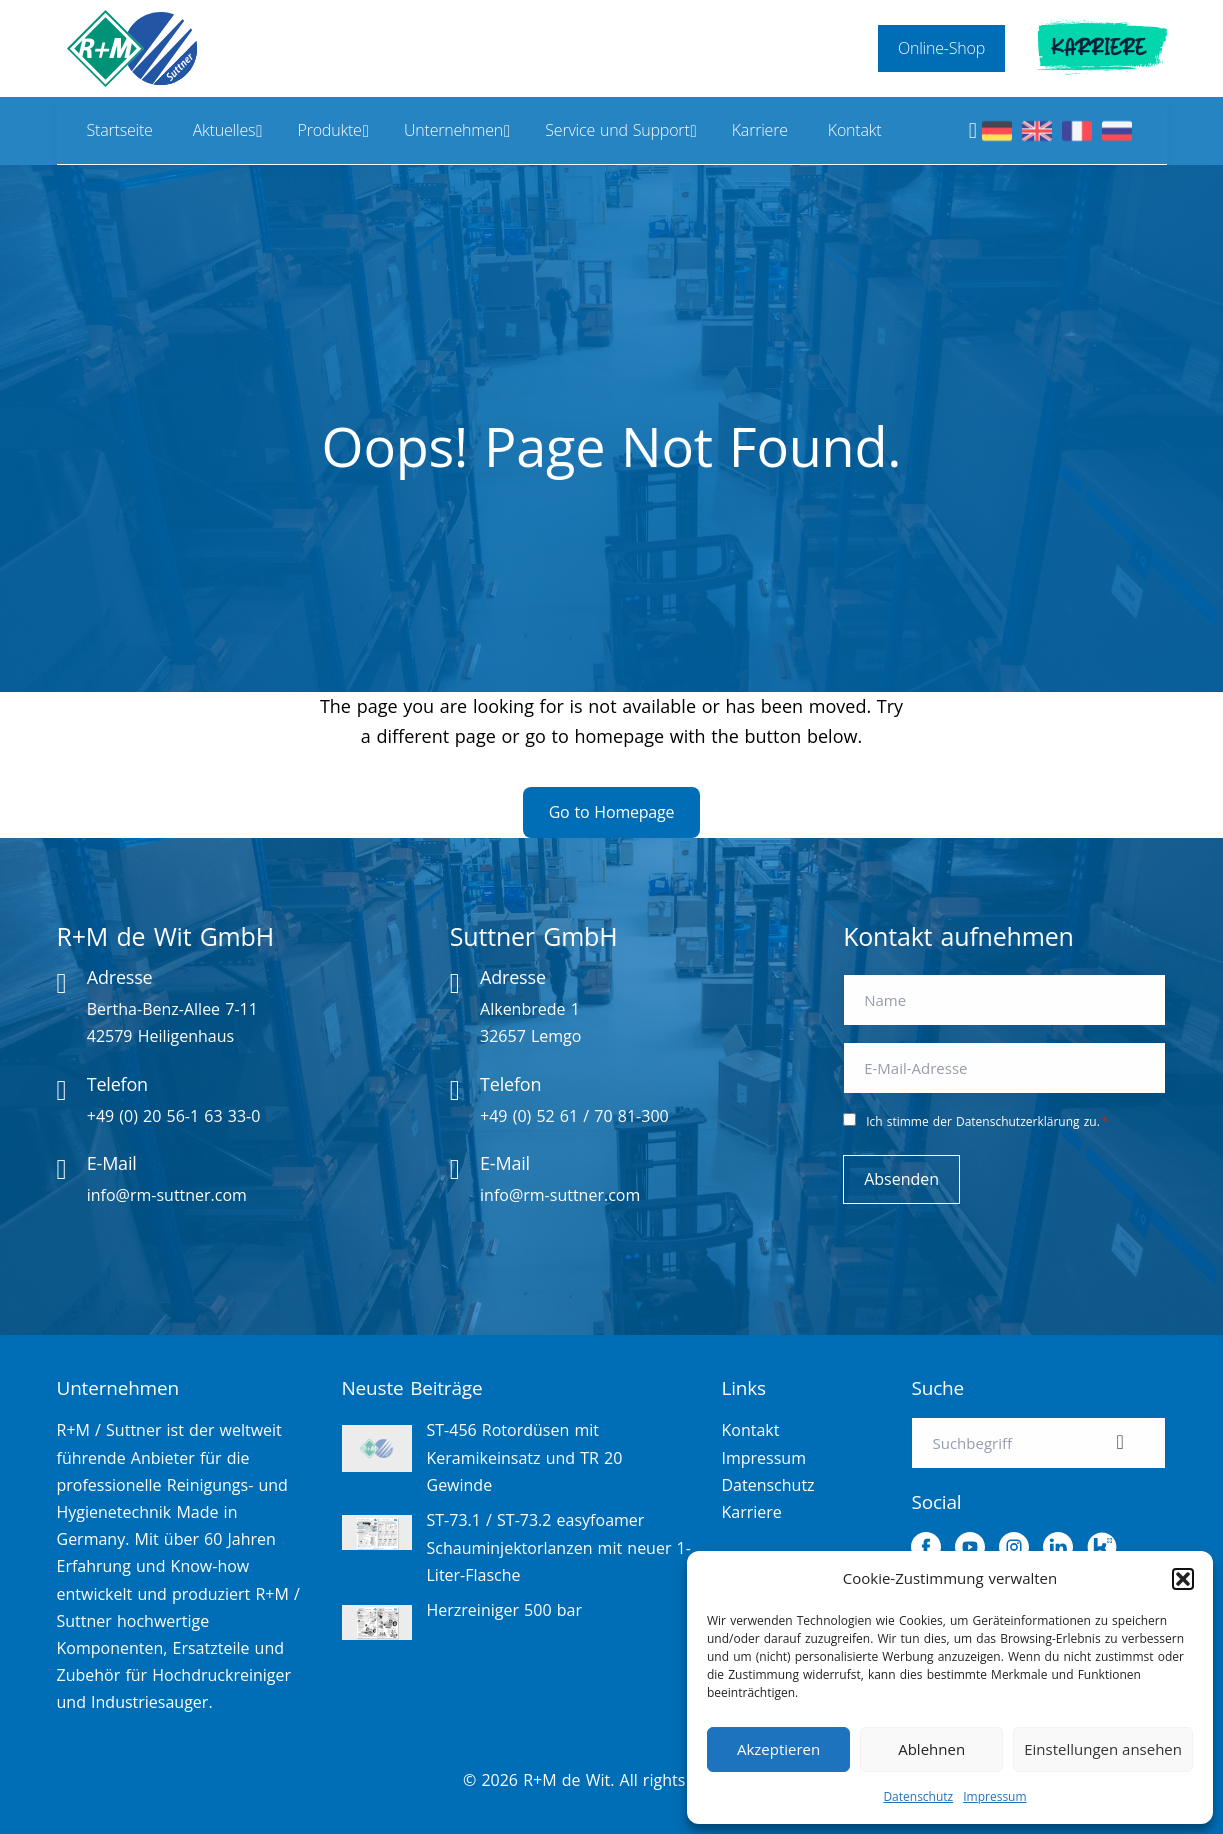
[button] (1183, 1579)
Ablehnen (931, 1749)
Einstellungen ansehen (1103, 1749)
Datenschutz (918, 1796)
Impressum (994, 1796)
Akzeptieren (778, 1749)
